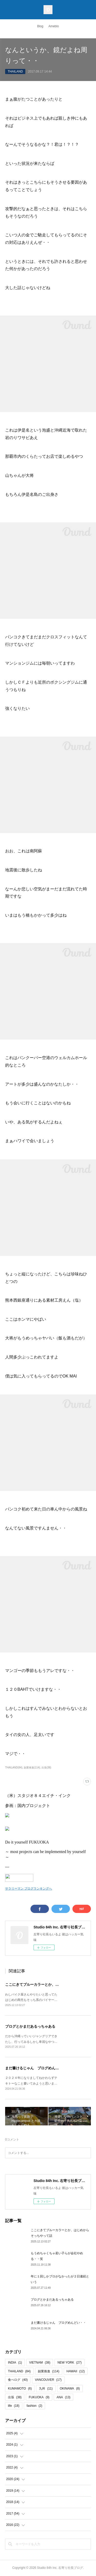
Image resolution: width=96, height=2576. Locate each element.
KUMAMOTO (20, 2388)
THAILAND (15, 71)
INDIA (15, 2362)
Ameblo (53, 26)
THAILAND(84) (13, 1767)
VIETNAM (39, 2362)
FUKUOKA (39, 2397)
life (13, 2406)
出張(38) (46, 1767)
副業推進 (48, 2371)
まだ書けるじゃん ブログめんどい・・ (37, 2068)
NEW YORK (69, 2362)
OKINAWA (70, 2388)
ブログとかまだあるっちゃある (30, 2026)
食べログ (18, 2380)
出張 (15, 2397)
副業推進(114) (32, 1767)
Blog (40, 26)
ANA (63, 2397)
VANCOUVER (48, 2380)
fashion (34, 2406)
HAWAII (76, 2371)
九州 (45, 2388)
